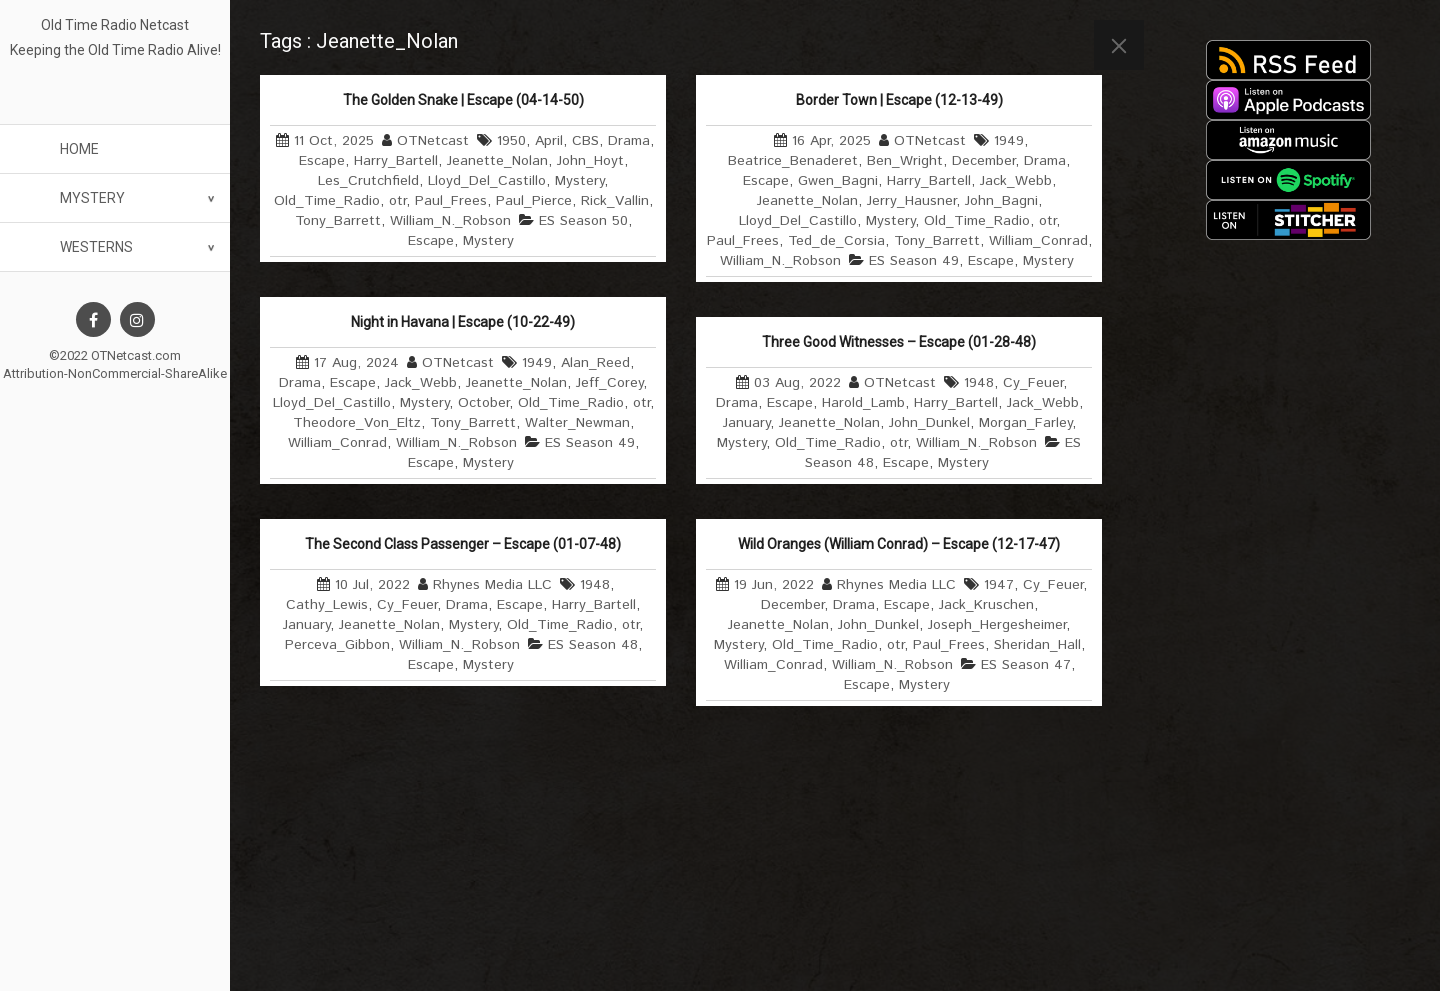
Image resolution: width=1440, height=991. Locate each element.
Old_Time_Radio (327, 201)
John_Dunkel (929, 423)
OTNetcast (433, 141)
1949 (1009, 141)
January (746, 423)
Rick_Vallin (615, 201)
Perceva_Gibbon (337, 645)
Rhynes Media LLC (492, 585)
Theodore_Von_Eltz (357, 423)
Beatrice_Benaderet (793, 161)
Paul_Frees (451, 201)
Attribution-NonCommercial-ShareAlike (115, 373)
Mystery (92, 198)
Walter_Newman (577, 423)
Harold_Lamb (863, 403)
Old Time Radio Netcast (115, 25)
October (483, 403)
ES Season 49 (914, 261)
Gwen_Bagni (838, 181)
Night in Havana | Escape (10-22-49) (463, 322)
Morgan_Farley (1025, 423)
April (549, 141)
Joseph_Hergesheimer (997, 625)
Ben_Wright (905, 161)
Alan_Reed (595, 363)
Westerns (96, 247)
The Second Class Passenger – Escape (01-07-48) (463, 544)
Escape (322, 161)
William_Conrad (1038, 241)
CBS (585, 141)
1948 (979, 383)
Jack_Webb (1016, 181)
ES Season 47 (1026, 665)
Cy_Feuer (1033, 383)
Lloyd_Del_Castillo (487, 181)
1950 (511, 141)
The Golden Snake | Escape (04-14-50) (463, 100)
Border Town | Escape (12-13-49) (899, 100)
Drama (629, 141)
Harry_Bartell (396, 161)
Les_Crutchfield (368, 181)
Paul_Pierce (534, 201)
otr (397, 201)
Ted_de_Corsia (836, 241)
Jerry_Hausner (911, 201)
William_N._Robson (450, 221)
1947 (999, 585)
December (983, 161)
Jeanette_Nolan (497, 161)
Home (79, 149)
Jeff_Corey (609, 383)
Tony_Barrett (338, 221)
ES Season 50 (583, 221)
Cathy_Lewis (327, 605)
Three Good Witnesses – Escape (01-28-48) (899, 342)
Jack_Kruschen (986, 605)
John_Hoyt (590, 161)
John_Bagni (1001, 201)
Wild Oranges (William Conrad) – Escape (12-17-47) (899, 544)
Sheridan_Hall (1037, 645)
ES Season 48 (593, 645)
